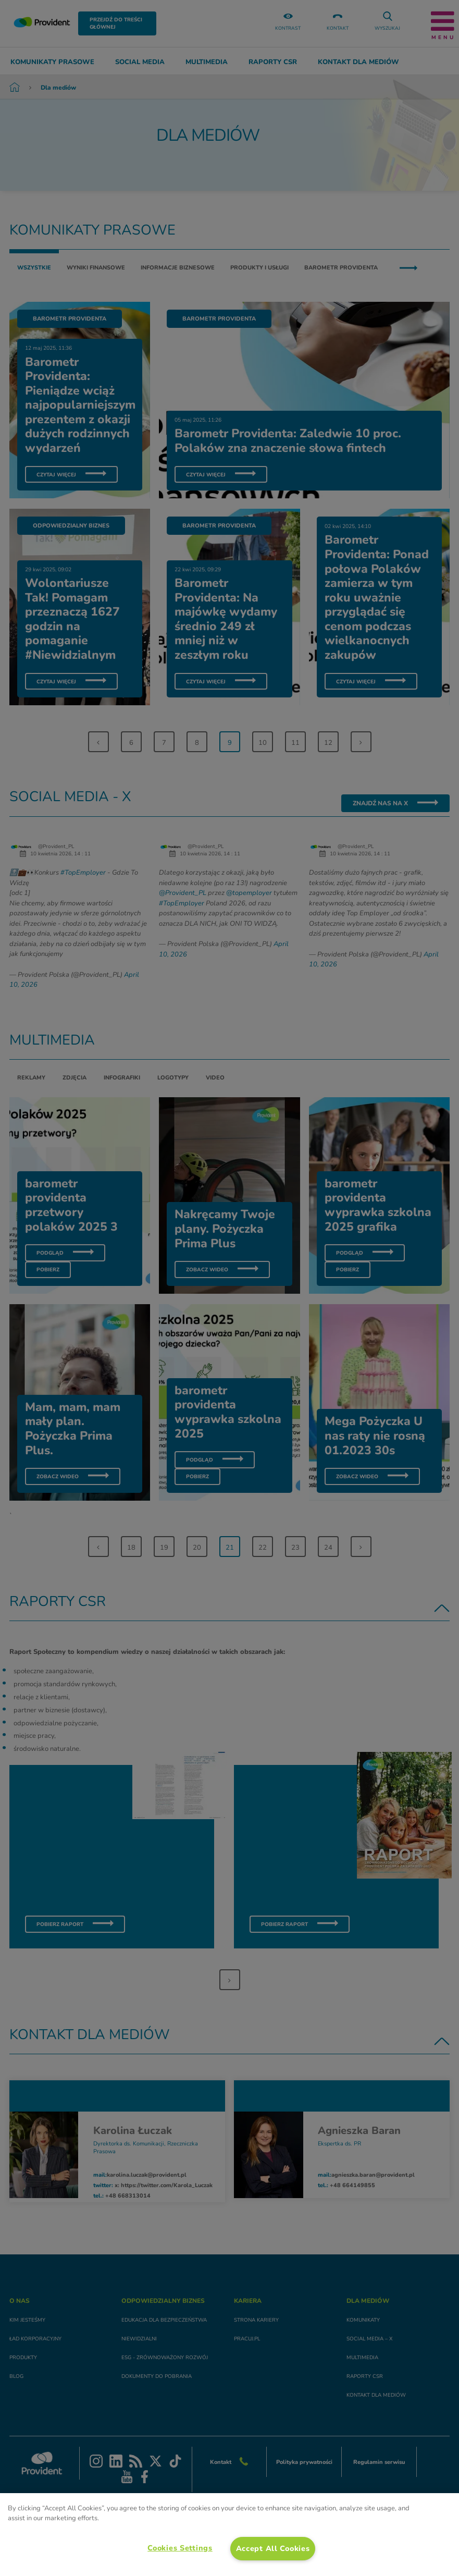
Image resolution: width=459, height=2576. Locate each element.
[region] (229, 2534)
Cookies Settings (180, 2548)
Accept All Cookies (273, 2548)
